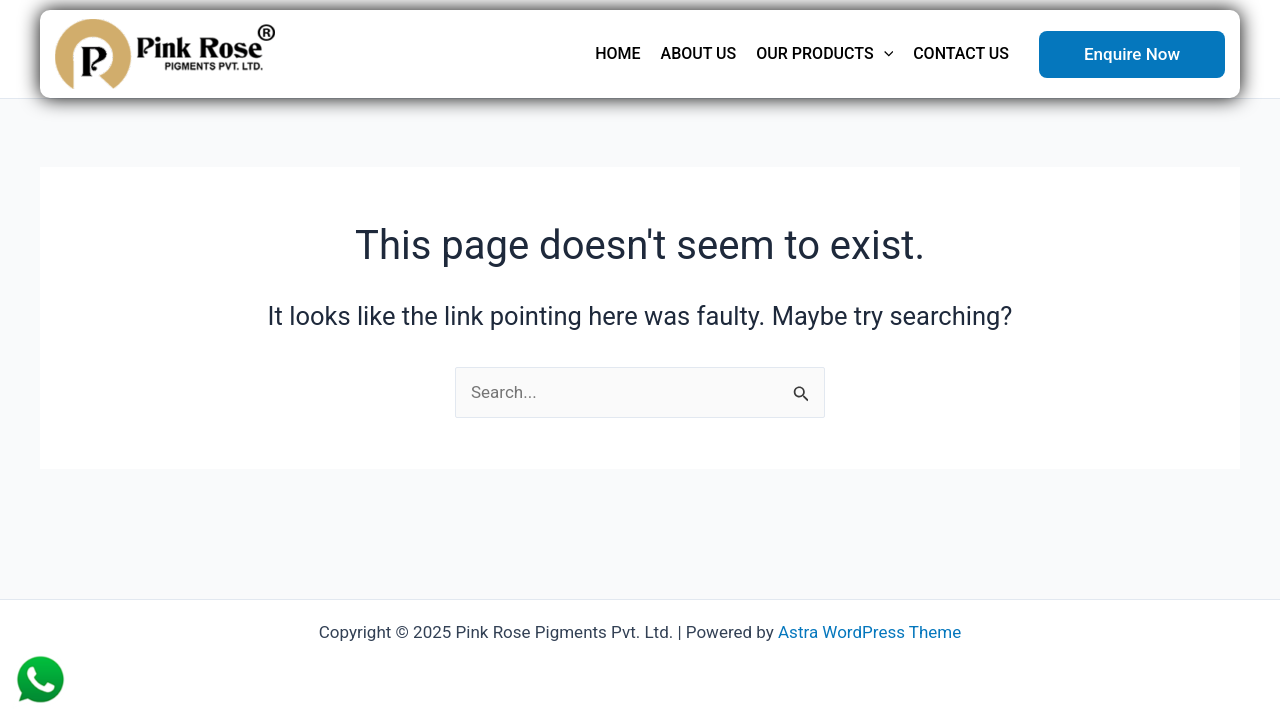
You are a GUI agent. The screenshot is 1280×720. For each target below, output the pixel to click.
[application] (884, 54)
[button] (1132, 54)
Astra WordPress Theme (869, 632)
